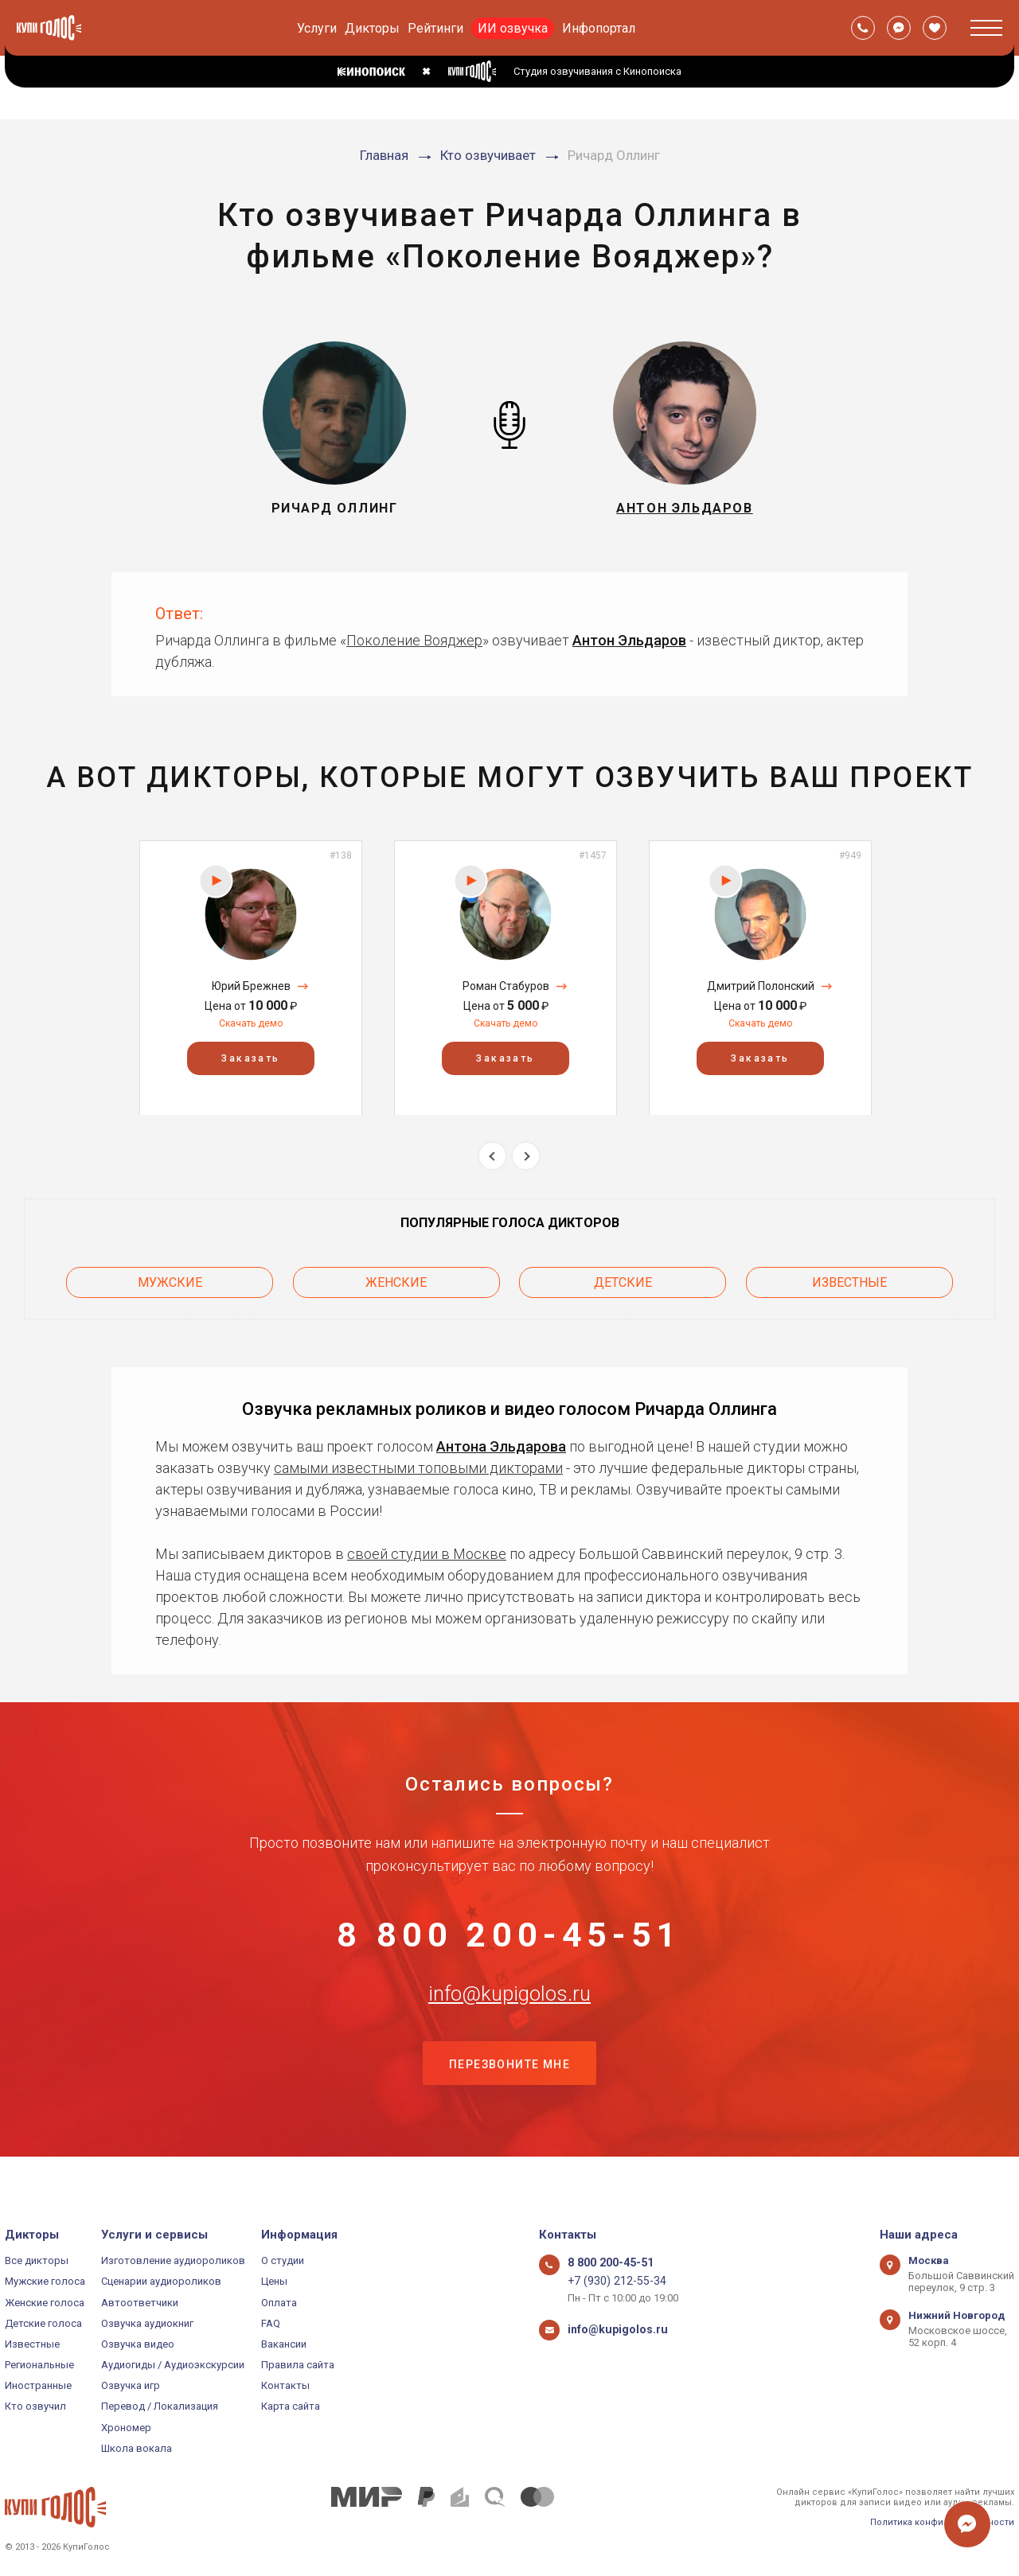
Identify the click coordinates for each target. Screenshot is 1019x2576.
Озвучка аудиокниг (147, 2323)
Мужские (170, 1278)
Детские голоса (43, 2323)
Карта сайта (290, 2406)
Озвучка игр (130, 2385)
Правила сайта (297, 2365)
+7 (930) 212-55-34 (610, 2281)
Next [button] (526, 1156)
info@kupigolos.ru (509, 2013)
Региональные (39, 2365)
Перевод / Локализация (159, 2406)
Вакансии (283, 2344)
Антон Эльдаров (629, 640)
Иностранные (38, 2385)
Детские (623, 1278)
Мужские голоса (45, 2281)
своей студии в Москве (426, 1546)
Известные (849, 1278)
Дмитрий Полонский (760, 986)
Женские (396, 1278)
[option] (250, 977)
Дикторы (372, 28)
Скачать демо (251, 1023)
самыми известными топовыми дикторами (418, 1460)
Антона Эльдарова (501, 1439)
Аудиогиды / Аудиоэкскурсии (172, 2365)
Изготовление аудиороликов (173, 2260)
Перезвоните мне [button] (509, 2093)
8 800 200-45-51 (509, 1934)
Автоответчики (139, 2303)
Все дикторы (36, 2260)
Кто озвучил (35, 2406)
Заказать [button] (250, 1057)
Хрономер (126, 2428)
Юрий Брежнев (251, 986)
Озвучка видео (137, 2344)
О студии (282, 2260)
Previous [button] (492, 1156)
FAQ (270, 2323)
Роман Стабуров (506, 986)
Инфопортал (598, 28)
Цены (274, 2281)
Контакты (285, 2385)
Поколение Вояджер (414, 640)
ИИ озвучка (513, 28)
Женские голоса (44, 2303)
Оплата (279, 2303)
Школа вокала (136, 2448)
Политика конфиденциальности (942, 2522)
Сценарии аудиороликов (161, 2281)
